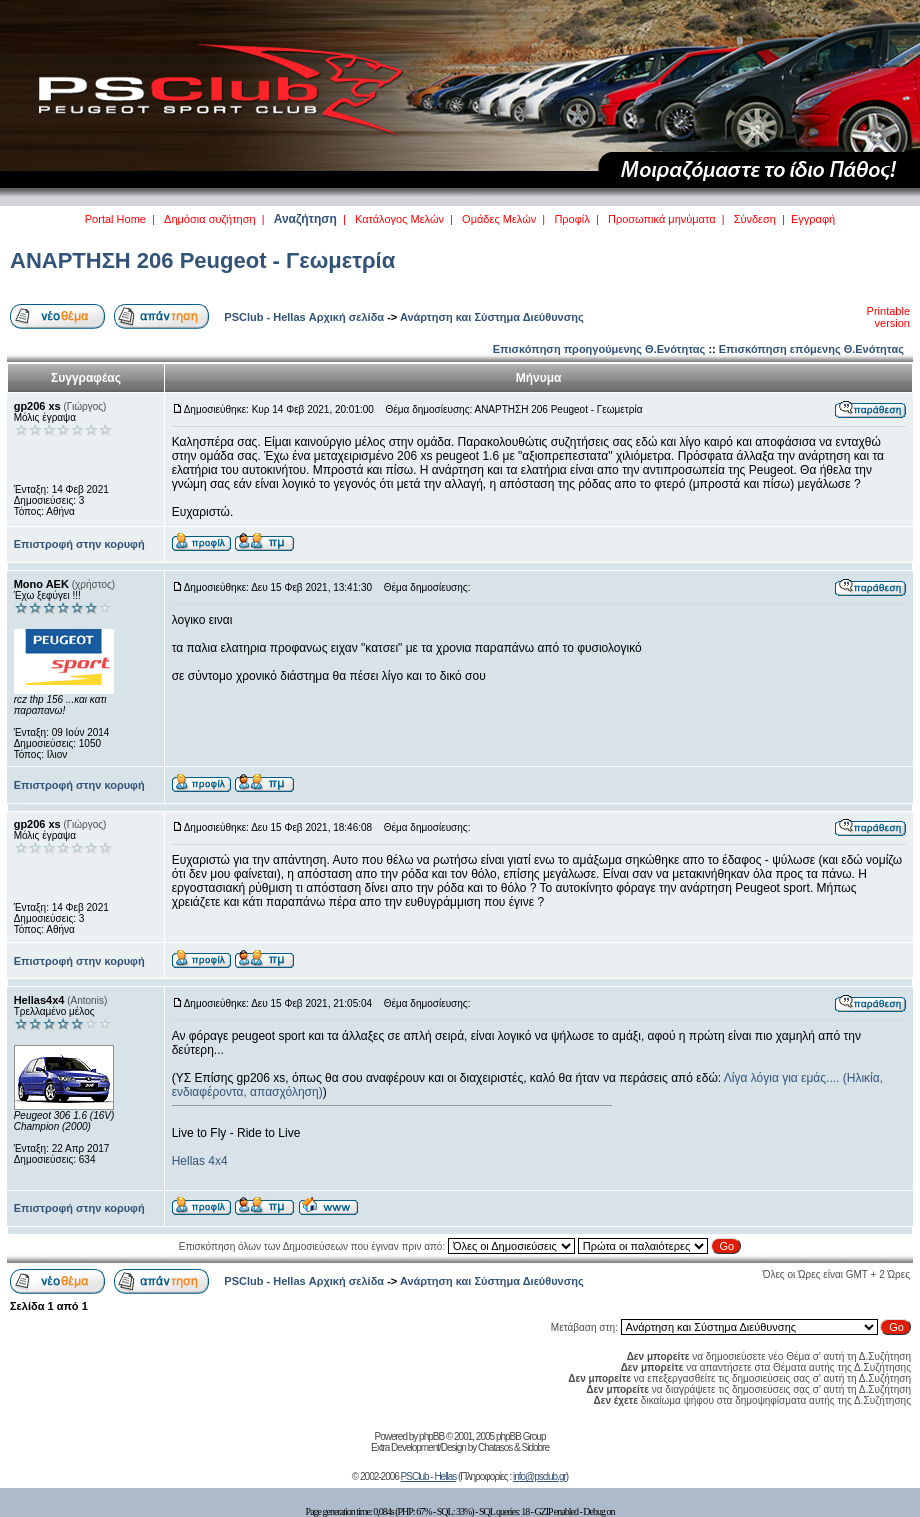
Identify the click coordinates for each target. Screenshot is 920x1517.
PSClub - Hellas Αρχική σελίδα (304, 317)
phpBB (431, 1436)
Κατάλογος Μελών (399, 219)
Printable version (888, 317)
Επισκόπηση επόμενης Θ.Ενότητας (811, 349)
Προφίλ (571, 219)
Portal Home (115, 219)
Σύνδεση (755, 219)
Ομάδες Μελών (499, 219)
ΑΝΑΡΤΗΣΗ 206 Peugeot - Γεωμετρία (202, 260)
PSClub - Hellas (429, 1476)
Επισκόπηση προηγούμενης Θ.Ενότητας (599, 349)
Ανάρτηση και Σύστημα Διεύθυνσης (492, 317)
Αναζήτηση (305, 219)
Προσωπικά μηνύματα (662, 219)
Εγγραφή (813, 219)
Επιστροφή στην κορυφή (79, 544)
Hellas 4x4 (200, 1161)
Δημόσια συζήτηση (210, 219)
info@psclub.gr (539, 1476)
